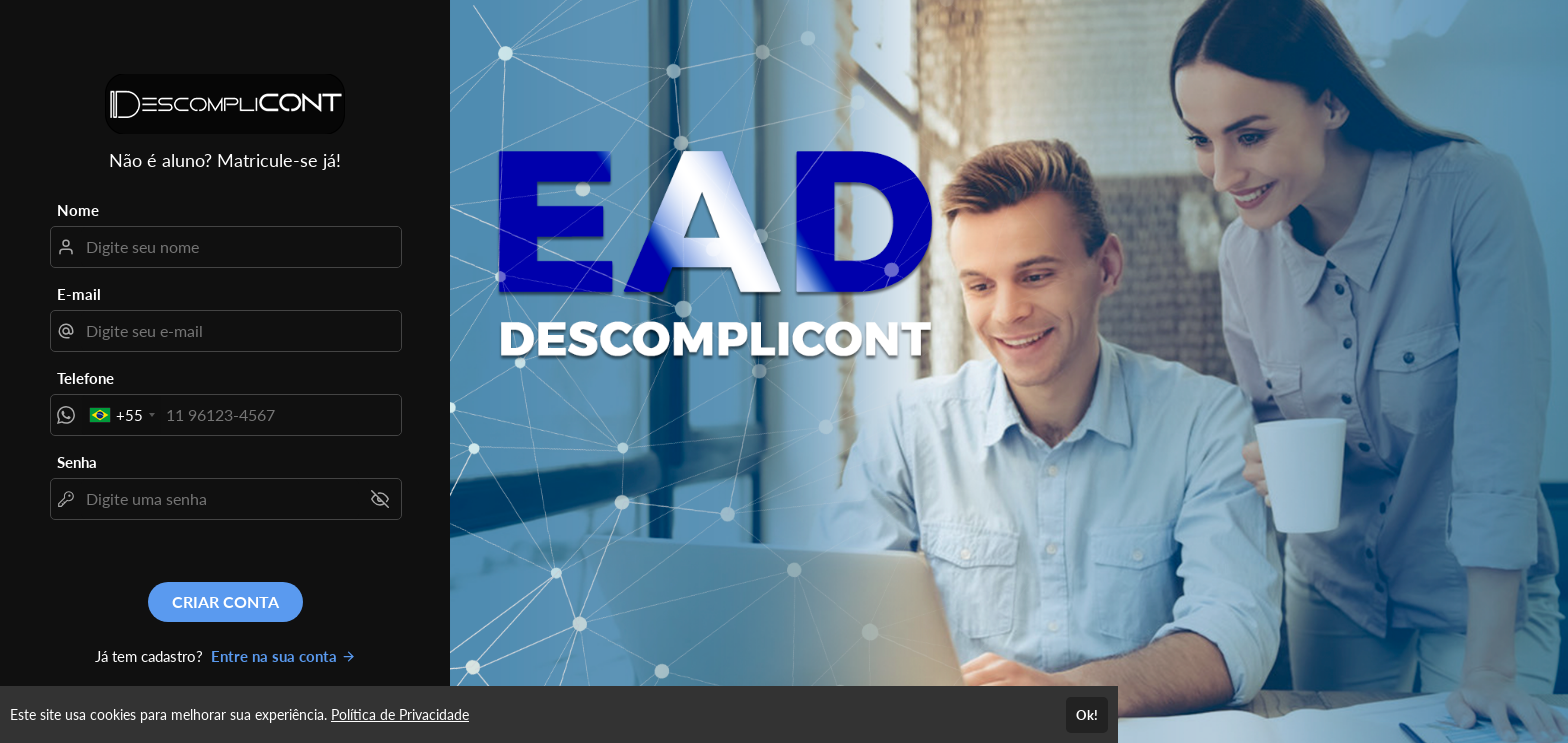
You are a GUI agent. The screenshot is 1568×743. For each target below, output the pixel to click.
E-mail (79, 294)
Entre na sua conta (283, 656)
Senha (77, 462)
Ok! (1087, 715)
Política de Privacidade (400, 714)
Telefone (85, 378)
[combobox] (121, 415)
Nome (78, 210)
